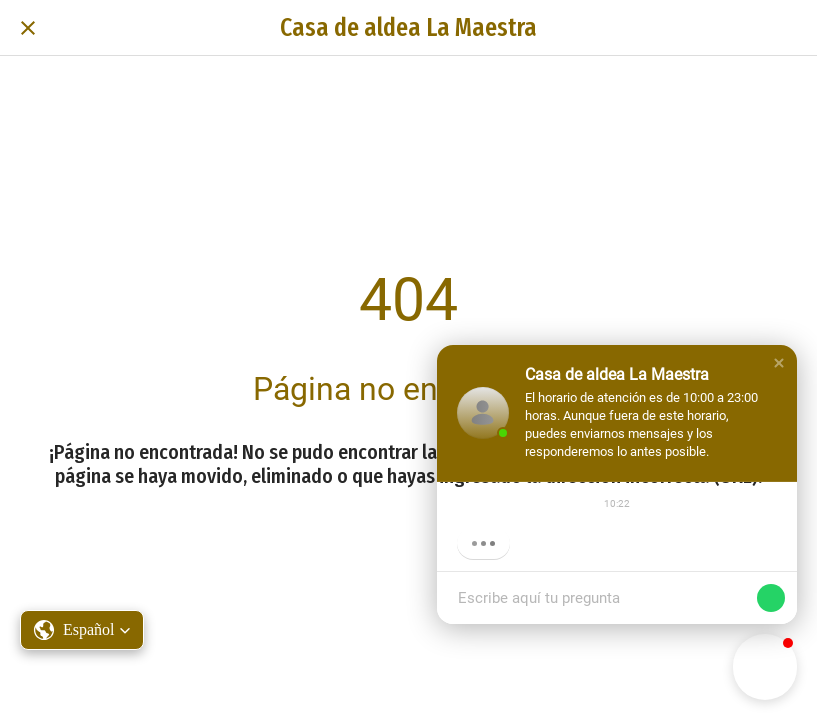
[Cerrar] (28, 28)
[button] (779, 363)
